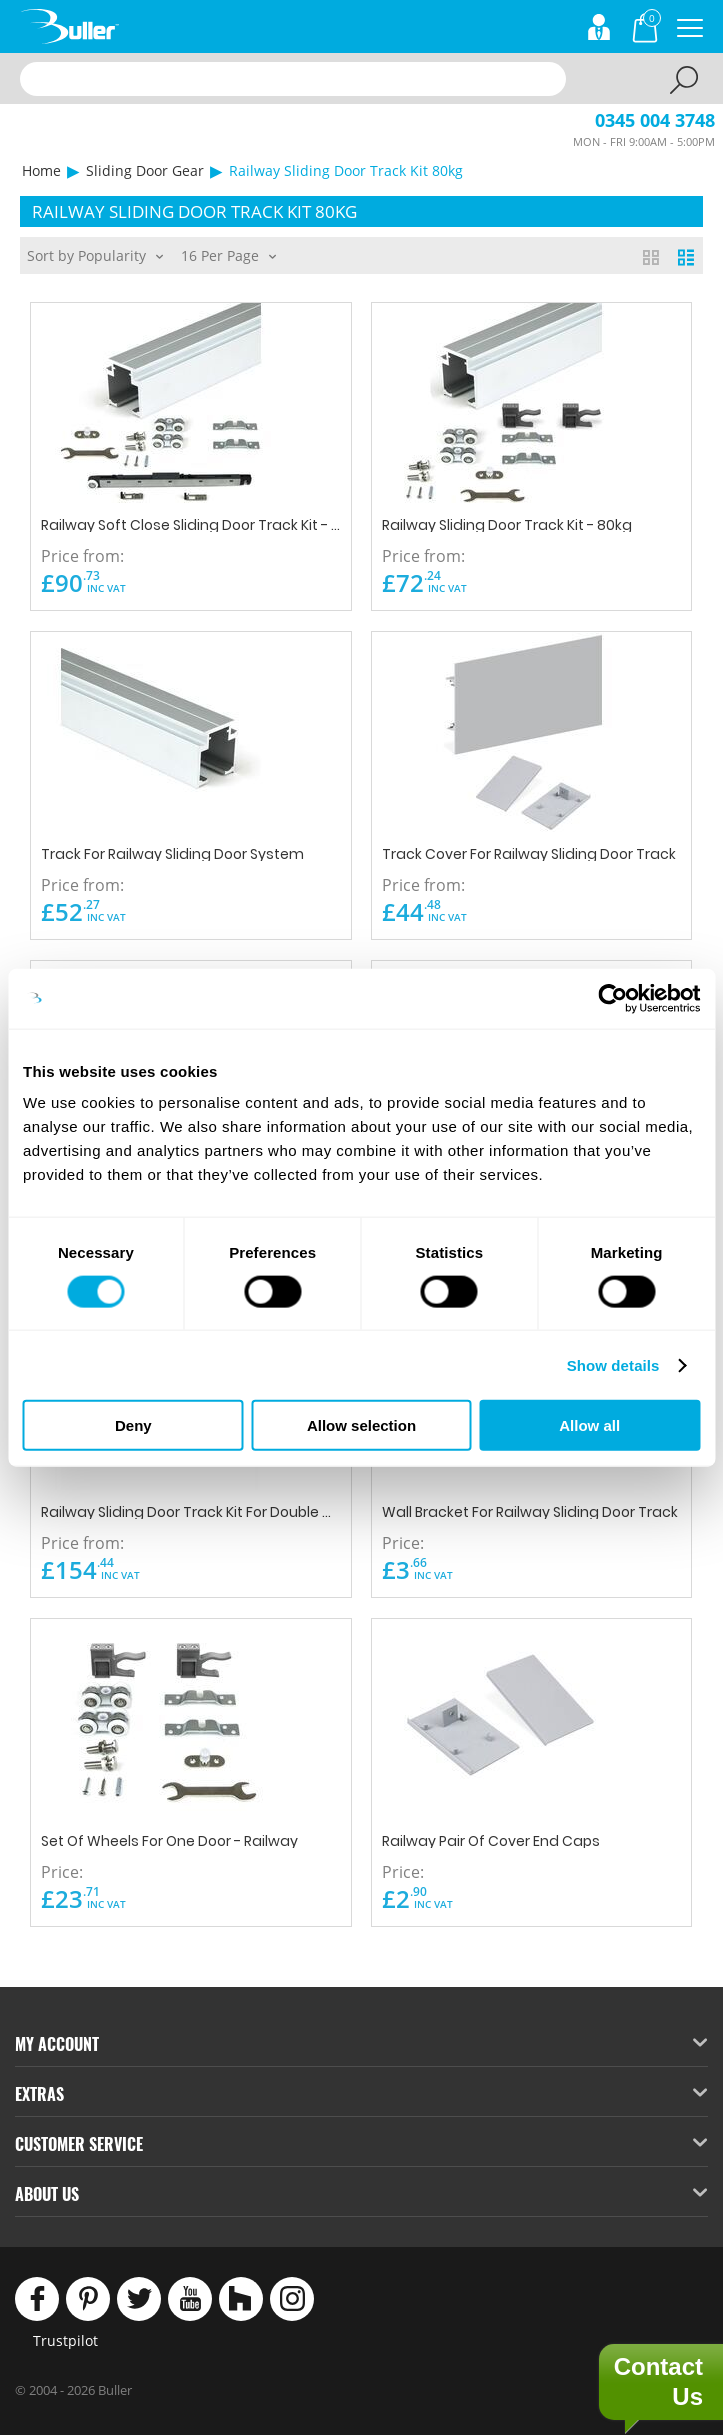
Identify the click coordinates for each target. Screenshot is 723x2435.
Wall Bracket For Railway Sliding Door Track (530, 1510)
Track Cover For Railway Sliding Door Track (529, 852)
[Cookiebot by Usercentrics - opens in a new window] (612, 998)
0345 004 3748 (655, 120)
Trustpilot (65, 2340)
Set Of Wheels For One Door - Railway (169, 1839)
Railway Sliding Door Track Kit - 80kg (507, 523)
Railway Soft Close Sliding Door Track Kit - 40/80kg (191, 523)
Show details (613, 1364)
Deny (133, 1425)
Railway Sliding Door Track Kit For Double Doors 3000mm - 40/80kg (191, 1510)
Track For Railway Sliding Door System (172, 852)
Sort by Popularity (95, 254)
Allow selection (361, 1425)
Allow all (589, 1425)
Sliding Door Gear (145, 170)
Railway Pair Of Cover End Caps (491, 1839)
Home (41, 170)
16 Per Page (228, 254)
